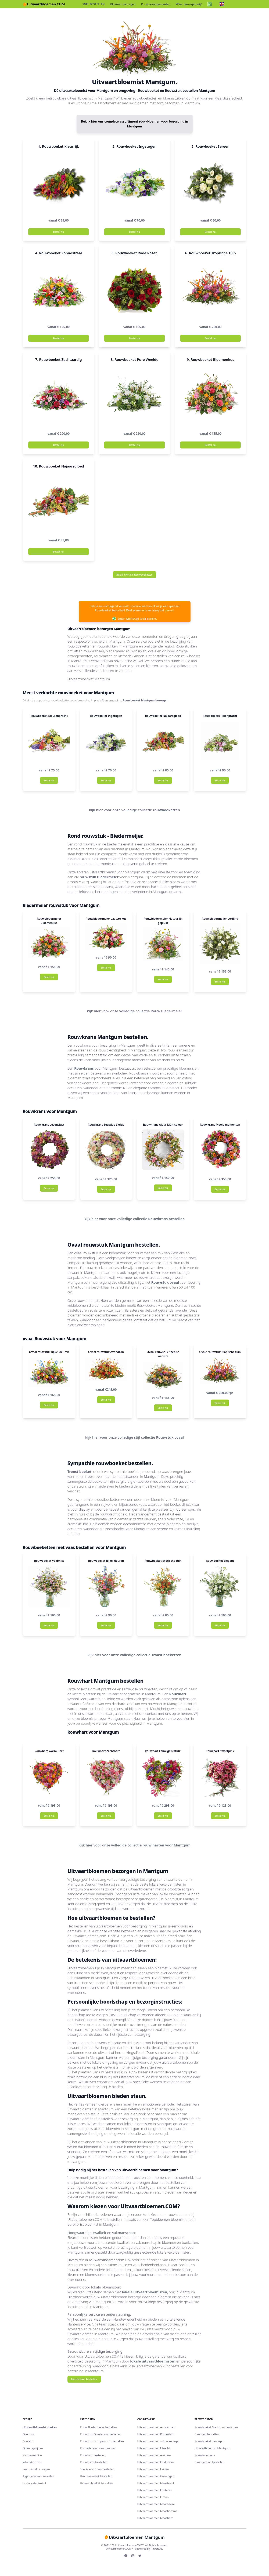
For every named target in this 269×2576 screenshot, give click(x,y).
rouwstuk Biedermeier (99, 877)
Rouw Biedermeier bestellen (98, 2427)
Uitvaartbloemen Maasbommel (157, 2511)
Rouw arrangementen (155, 4)
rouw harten (153, 1845)
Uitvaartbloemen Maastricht (155, 2483)
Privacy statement (34, 2483)
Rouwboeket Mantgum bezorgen (145, 700)
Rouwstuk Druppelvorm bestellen (102, 2441)
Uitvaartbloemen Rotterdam (155, 2434)
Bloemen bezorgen (122, 4)
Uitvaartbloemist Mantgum (212, 2448)
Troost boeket (79, 1471)
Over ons (29, 2434)
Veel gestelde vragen (36, 2469)
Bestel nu (58, 231)
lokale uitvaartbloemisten (144, 2292)
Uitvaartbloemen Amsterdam (156, 2427)
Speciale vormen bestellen (97, 2469)
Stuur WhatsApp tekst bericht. (134, 619)
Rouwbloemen (204, 2455)
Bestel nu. (210, 231)
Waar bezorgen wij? (189, 4)
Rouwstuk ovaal (165, 1282)
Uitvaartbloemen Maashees (155, 2518)
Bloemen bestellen (207, 2434)
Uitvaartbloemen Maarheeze (156, 2504)
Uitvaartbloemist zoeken (40, 2427)
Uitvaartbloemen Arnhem (154, 2455)
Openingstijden (33, 2448)
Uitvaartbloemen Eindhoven (155, 2462)
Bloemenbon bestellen (209, 2462)
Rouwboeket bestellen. (84, 2379)
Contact (28, 2441)
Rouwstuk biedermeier (163, 849)
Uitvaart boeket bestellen (96, 2483)
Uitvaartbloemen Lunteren (154, 2490)
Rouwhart (177, 1694)
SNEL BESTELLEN (93, 4)
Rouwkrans (84, 1068)
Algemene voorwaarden (38, 2476)
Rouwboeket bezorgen (209, 2441)
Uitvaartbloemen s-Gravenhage (157, 2441)
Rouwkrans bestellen (166, 1218)
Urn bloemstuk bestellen (96, 2476)
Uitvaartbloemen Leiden (153, 2469)
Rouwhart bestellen (93, 2455)
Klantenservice (32, 2455)
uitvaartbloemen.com (89, 1936)
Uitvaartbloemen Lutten (153, 2497)
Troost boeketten (166, 1655)
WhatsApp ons (32, 2462)
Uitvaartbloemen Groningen (155, 2476)
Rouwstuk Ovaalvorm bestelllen (100, 2434)
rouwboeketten (166, 810)
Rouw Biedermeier (166, 1011)
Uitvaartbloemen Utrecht (153, 2448)
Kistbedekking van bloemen (98, 2448)
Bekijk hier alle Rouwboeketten (134, 574)
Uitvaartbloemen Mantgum (134, 2537)
